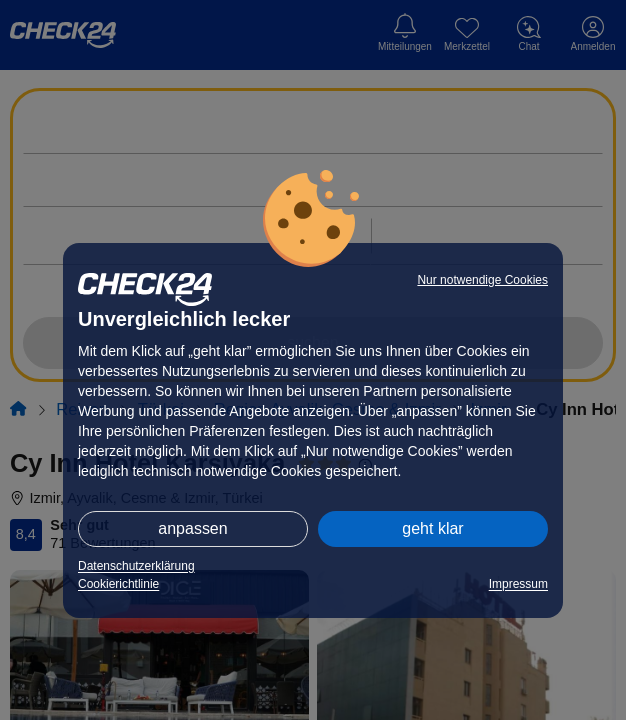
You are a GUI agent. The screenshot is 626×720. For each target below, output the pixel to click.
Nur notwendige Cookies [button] (482, 280)
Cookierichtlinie (118, 584)
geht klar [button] (432, 528)
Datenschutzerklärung (136, 566)
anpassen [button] (192, 528)
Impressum (518, 584)
